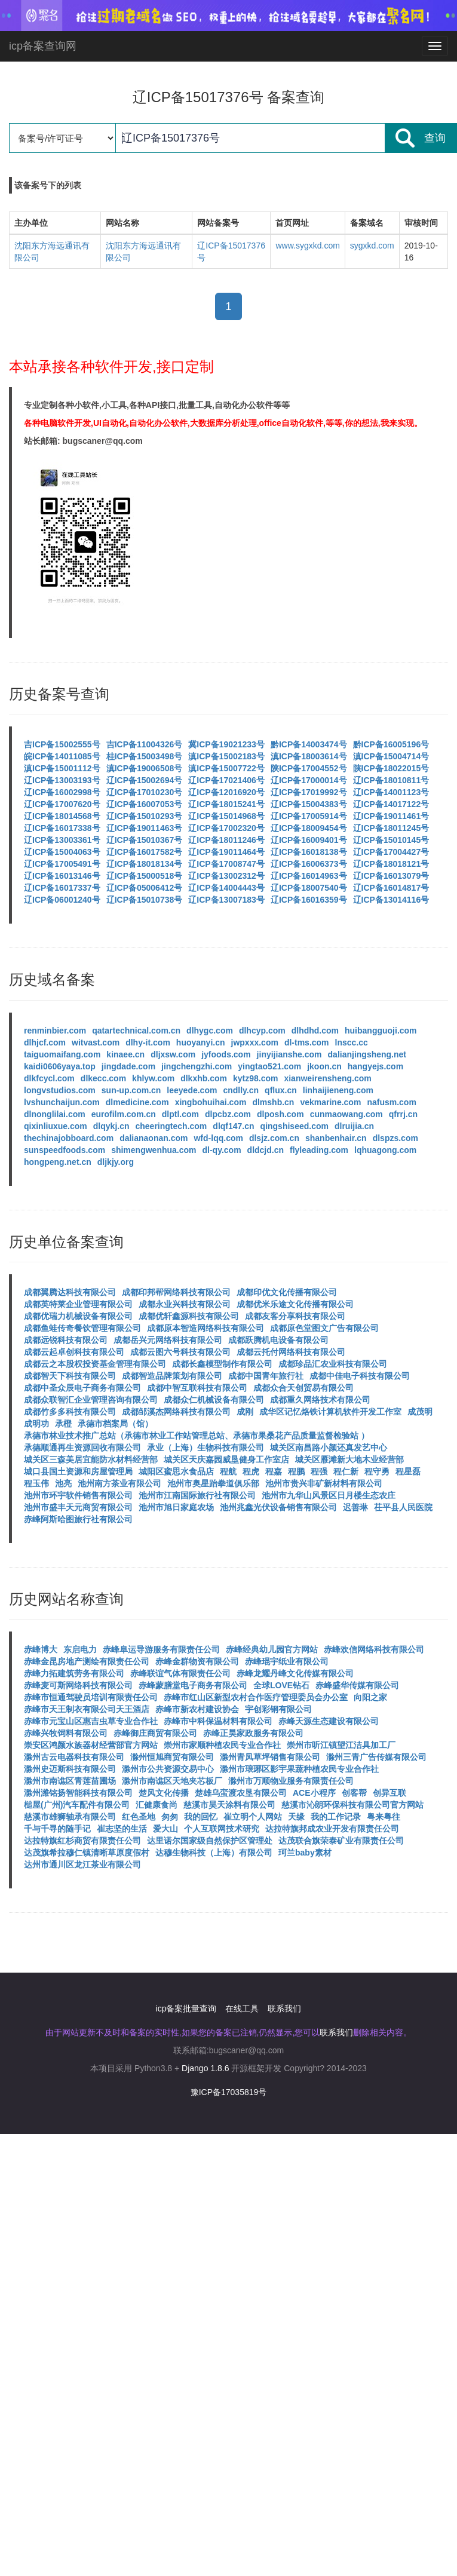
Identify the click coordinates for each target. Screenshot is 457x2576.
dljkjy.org (115, 1162)
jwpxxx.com (254, 1042)
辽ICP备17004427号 (391, 852)
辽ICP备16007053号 (144, 804)
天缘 (296, 1816)
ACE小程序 (314, 1793)
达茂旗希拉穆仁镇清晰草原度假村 (86, 1852)
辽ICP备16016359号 (309, 899)
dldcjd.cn (265, 1150)
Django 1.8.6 (205, 2068)
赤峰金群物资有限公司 (197, 1661)
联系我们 (284, 2008)
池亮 (63, 1483)
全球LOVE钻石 (281, 1685)
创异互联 (389, 1793)
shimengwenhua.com (153, 1150)
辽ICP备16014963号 (309, 876)
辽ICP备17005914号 (309, 816)
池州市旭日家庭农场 (176, 1507)
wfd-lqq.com (218, 1138)
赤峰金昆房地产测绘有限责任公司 (86, 1661)
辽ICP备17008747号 (226, 864)
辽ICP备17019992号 (309, 792)
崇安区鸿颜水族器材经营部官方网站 (91, 1745)
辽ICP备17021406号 (226, 780)
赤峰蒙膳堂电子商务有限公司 (193, 1685)
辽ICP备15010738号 (144, 899)
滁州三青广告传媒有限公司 (376, 1757)
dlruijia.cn (354, 1126)
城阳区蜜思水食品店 (176, 1471)
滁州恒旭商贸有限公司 (172, 1757)
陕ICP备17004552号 (309, 768)
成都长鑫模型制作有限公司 (222, 1364)
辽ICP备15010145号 (391, 840)
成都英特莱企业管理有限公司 (78, 1304)
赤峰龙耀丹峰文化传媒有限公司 (295, 1673)
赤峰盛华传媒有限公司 (357, 1685)
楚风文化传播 (164, 1793)
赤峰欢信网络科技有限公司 (374, 1649)
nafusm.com (391, 1102)
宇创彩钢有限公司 (278, 1709)
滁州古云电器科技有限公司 (74, 1757)
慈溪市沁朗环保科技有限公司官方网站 (352, 1805)
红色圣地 (138, 1816)
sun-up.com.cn (131, 1090)
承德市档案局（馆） (115, 1423)
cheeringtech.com (171, 1126)
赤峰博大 (40, 1649)
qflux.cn (281, 1090)
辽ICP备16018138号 (309, 852)
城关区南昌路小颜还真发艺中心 (328, 1447)
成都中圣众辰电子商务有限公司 (82, 1388)
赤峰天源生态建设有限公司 (328, 1721)
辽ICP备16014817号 (391, 888)
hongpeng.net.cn (57, 1162)
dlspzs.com (395, 1138)
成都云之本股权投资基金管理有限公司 (95, 1364)
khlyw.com (153, 1078)
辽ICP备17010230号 (144, 792)
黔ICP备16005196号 (391, 744)
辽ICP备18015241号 (226, 804)
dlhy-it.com (147, 1042)
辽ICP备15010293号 (144, 816)
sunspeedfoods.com (64, 1150)
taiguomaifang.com (62, 1054)
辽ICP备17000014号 (309, 780)
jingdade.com (128, 1066)
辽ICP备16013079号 (391, 876)
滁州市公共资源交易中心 (168, 1769)
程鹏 (296, 1471)
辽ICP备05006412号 (144, 888)
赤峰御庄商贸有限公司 (155, 1733)
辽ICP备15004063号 (62, 852)
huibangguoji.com (381, 1030)
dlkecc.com (103, 1078)
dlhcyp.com (262, 1030)
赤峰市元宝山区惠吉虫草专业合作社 (91, 1721)
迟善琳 (355, 1507)
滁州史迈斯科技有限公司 (70, 1769)
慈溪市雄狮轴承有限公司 (70, 1816)
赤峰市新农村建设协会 (197, 1709)
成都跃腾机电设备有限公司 (278, 1340)
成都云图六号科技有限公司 (180, 1352)
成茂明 (420, 1411)
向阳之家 (370, 1697)
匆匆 (169, 1816)
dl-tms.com (306, 1042)
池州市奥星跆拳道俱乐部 (213, 1483)
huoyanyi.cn (200, 1042)
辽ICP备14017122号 (391, 804)
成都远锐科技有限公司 (66, 1340)
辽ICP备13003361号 (62, 840)
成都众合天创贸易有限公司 (303, 1388)
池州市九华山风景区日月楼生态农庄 (328, 1495)
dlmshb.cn (273, 1102)
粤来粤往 (383, 1816)
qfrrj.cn (403, 1114)
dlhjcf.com (45, 1042)
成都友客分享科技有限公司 (295, 1316)
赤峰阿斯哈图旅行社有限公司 (78, 1519)
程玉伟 (36, 1483)
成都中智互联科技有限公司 (197, 1388)
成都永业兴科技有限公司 (185, 1304)
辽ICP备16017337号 (62, 888)
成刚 (245, 1411)
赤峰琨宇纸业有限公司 (287, 1661)
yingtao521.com (269, 1066)
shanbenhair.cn (336, 1138)
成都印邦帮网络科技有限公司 (176, 1292)
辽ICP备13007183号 (226, 899)
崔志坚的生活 (122, 1828)
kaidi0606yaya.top (60, 1066)
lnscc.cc (351, 1042)
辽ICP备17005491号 (62, 864)
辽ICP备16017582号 (144, 852)
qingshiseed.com (294, 1126)
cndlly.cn (241, 1090)
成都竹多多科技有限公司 (70, 1411)
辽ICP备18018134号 (144, 864)
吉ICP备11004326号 (144, 744)
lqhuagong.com (385, 1150)
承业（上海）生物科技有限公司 (205, 1447)
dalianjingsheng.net (367, 1054)
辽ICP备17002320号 (226, 828)
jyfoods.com (225, 1054)
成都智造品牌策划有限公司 (172, 1376)
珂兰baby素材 (305, 1852)
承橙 (63, 1423)
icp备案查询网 (42, 46)
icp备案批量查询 (186, 2008)
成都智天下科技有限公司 (70, 1376)
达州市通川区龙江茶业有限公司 (82, 1864)
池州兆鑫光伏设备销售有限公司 (278, 1507)
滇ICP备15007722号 (226, 768)
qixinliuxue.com (55, 1126)
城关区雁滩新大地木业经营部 (349, 1459)
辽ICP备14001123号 (391, 792)
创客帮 (354, 1793)
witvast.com (95, 1042)
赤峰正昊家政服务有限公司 (253, 1733)
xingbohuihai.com (211, 1102)
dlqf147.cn (233, 1126)
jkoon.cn (324, 1066)
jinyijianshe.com (289, 1054)
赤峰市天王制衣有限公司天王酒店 (86, 1709)
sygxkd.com (372, 245)
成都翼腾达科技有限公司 (70, 1292)
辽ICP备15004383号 (309, 804)
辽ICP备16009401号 (309, 840)
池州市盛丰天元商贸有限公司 (78, 1507)
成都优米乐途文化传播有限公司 (295, 1304)
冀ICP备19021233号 (226, 744)
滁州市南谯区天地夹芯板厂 (172, 1781)
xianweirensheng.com (327, 1078)
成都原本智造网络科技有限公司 (205, 1328)
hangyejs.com (375, 1066)
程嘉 (273, 1471)
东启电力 (80, 1649)
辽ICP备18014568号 (62, 816)
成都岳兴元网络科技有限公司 (168, 1340)
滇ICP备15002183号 (226, 756)
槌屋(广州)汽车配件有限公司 (77, 1805)
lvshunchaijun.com (62, 1102)
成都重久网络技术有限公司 (320, 1399)
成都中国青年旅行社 (265, 1376)
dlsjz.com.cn (274, 1138)
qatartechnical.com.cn (136, 1030)
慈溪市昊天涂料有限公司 (229, 1805)
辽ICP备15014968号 (226, 816)
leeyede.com (192, 1090)
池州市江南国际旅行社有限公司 (197, 1495)
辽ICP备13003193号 (62, 780)
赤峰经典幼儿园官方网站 (272, 1649)
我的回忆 (200, 1816)
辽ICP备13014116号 (391, 899)
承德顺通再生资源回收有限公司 (82, 1447)
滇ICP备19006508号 (144, 768)
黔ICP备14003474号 (309, 744)
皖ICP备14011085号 (62, 756)
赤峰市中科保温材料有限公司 (218, 1721)
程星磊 (408, 1471)
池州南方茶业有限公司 (119, 1483)
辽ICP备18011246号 (226, 840)
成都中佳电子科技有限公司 (359, 1376)
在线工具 (242, 2008)
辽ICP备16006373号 (309, 864)
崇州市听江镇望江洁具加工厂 (341, 1745)
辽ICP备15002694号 (144, 780)
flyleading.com (319, 1150)
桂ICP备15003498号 (144, 756)
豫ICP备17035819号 (229, 2092)
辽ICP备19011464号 (226, 852)
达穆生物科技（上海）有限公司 (213, 1852)
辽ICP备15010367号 (144, 840)
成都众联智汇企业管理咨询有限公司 (91, 1399)
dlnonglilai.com (54, 1114)
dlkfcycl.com (49, 1078)
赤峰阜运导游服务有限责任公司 (161, 1649)
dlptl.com (180, 1114)
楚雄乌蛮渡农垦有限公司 (241, 1793)
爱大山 (165, 1828)
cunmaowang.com (346, 1114)
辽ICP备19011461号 (391, 816)
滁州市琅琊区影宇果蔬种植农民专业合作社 (299, 1769)
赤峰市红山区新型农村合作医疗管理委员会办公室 (256, 1697)
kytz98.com (255, 1078)
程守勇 (376, 1471)
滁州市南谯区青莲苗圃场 (70, 1781)
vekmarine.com (330, 1102)
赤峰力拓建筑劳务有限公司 (74, 1673)
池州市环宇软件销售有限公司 (78, 1495)
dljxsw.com (173, 1054)
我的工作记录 (336, 1816)
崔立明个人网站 (252, 1816)
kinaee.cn (125, 1054)
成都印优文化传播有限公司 (287, 1292)
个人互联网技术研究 (221, 1828)
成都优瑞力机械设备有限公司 (78, 1316)
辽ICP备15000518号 (144, 876)
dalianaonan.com (153, 1138)
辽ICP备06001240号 (62, 899)
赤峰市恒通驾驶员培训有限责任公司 (91, 1697)
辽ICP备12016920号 (226, 792)
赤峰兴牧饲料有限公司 (66, 1733)
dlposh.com (280, 1114)
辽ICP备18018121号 (391, 864)
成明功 (36, 1423)
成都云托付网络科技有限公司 (291, 1352)
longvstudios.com (60, 1090)
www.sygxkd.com (307, 245)
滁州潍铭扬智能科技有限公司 (78, 1793)
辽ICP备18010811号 (391, 780)
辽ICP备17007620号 (62, 804)
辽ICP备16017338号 (62, 828)
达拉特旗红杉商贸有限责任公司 (82, 1840)
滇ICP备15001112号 (62, 768)
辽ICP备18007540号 (309, 888)
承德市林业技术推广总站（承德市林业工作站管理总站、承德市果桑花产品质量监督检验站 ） (196, 1435)
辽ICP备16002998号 (62, 792)
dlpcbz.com (228, 1114)
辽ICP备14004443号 (226, 888)
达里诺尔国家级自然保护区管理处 (209, 1840)
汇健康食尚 (156, 1805)
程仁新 (345, 1471)
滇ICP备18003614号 (309, 756)
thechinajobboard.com (69, 1138)
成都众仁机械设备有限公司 (214, 1399)
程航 (228, 1471)
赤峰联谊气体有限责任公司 (180, 1673)
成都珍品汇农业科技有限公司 (332, 1364)
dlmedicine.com (137, 1102)
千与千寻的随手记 (57, 1828)
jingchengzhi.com (196, 1066)
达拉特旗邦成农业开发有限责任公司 (332, 1828)
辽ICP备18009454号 (309, 828)
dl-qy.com (222, 1150)
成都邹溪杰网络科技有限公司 (176, 1411)
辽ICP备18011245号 (391, 828)
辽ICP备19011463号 (144, 828)
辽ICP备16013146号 (62, 876)
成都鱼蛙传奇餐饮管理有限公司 (82, 1328)
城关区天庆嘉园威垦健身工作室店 (226, 1459)
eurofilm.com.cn (123, 1114)
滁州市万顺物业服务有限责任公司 (291, 1781)
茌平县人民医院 (403, 1507)
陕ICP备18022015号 (391, 768)
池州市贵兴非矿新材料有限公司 (323, 1483)
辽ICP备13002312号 (226, 876)
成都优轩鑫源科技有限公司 (189, 1316)
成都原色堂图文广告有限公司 (324, 1328)
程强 (319, 1471)
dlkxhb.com (203, 1078)
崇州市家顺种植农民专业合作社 (222, 1745)
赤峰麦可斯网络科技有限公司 (78, 1685)
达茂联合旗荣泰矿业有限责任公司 (341, 1840)
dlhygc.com (209, 1030)
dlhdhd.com (315, 1030)
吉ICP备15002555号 (62, 744)
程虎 (251, 1471)
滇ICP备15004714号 (391, 756)
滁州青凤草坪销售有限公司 (270, 1757)
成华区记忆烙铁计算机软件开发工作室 (330, 1411)
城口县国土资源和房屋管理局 (78, 1471)
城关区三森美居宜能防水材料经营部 (91, 1459)
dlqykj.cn (111, 1126)
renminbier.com (55, 1030)
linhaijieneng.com (338, 1090)
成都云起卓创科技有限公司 (74, 1352)
